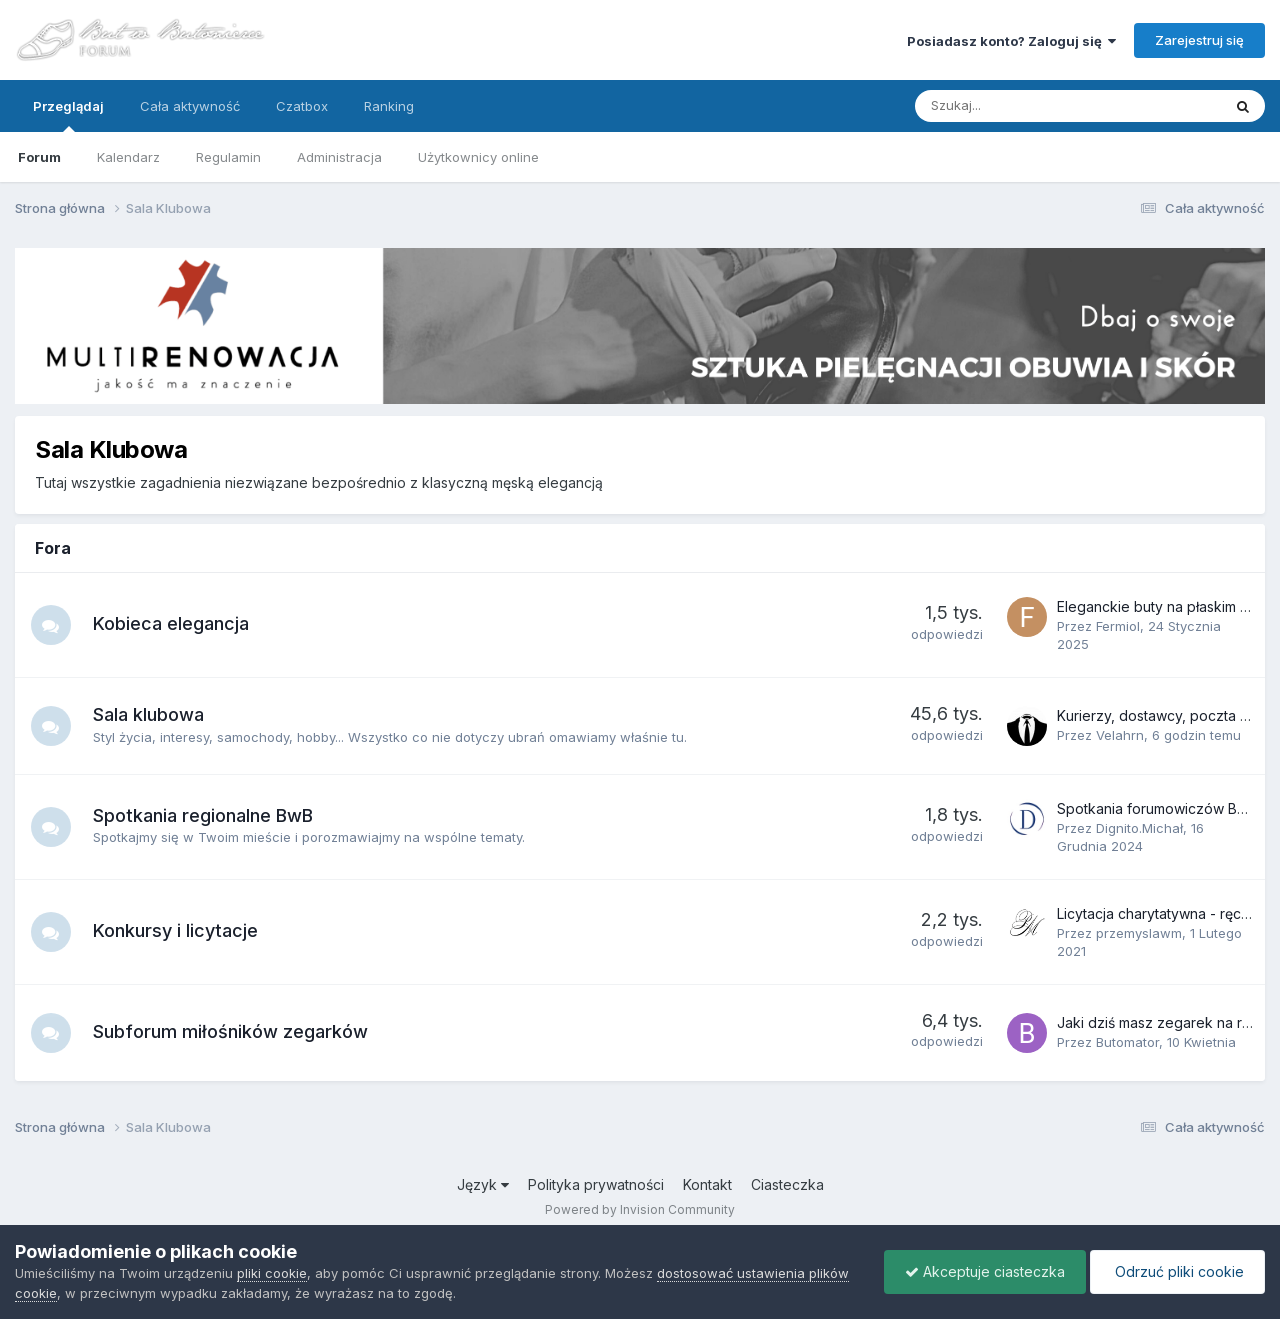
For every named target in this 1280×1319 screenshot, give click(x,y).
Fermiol (1118, 626)
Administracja (339, 157)
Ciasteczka (787, 1184)
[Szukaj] (1021, 106)
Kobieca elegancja (171, 623)
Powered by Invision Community (640, 1209)
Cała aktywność (190, 106)
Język (483, 1184)
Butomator (1127, 1042)
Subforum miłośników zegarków (230, 1031)
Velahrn (1120, 735)
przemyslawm (1139, 933)
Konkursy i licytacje (175, 930)
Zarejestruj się (1199, 40)
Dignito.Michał (1139, 828)
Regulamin (228, 157)
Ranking (389, 106)
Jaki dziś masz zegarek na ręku (1161, 1022)
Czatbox (302, 106)
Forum (39, 157)
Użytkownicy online (478, 157)
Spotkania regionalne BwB (203, 815)
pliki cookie (272, 1273)
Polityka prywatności (596, 1184)
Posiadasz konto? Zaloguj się (1011, 41)
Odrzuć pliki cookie (1177, 1271)
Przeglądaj (68, 115)
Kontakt (707, 1184)
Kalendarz (128, 157)
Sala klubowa (148, 714)
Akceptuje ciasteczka (985, 1271)
